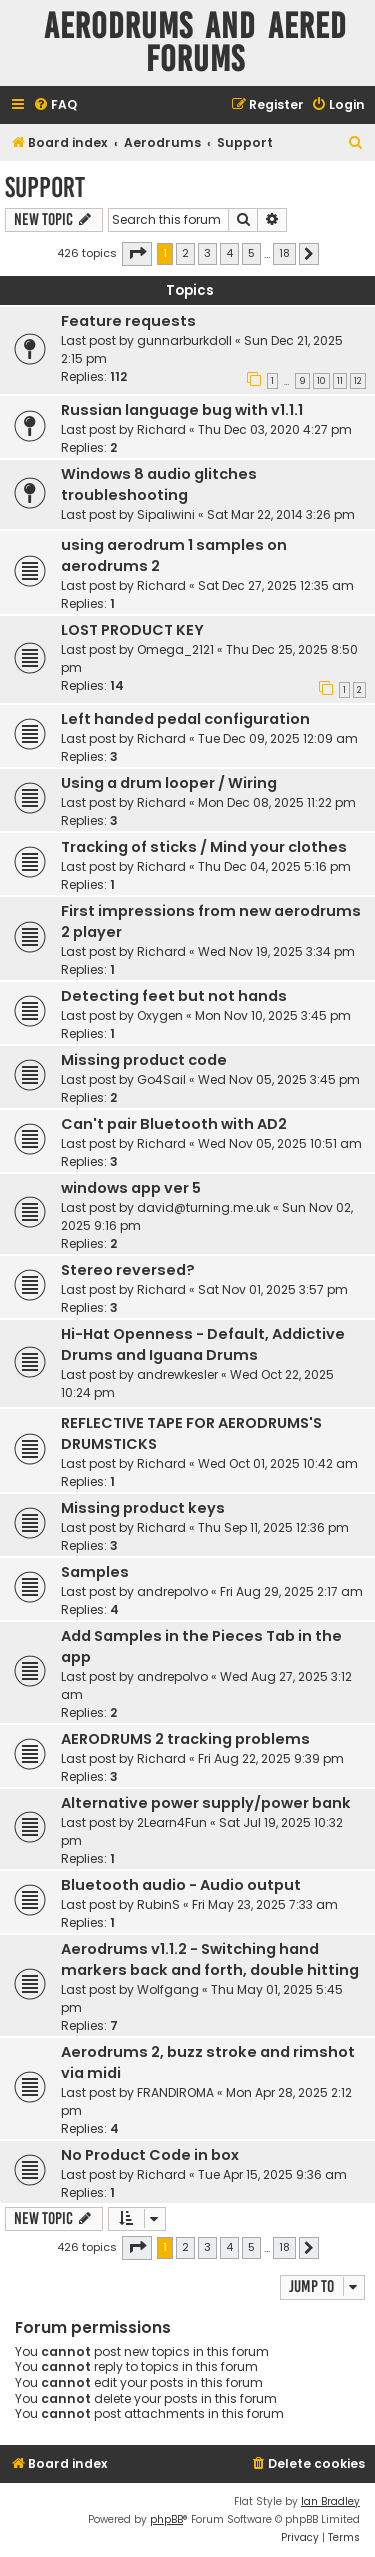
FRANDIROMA (175, 2092)
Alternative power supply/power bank (206, 1803)
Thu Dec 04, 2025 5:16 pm (274, 866)
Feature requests (128, 321)
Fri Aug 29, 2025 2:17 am (291, 1591)
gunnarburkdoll (184, 340)
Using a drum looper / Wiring (169, 783)
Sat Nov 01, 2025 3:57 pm (273, 1289)
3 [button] (207, 253)
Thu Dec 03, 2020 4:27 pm (275, 429)
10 (321, 381)
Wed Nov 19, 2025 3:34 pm (276, 951)
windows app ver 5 (131, 1188)
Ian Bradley (330, 2501)
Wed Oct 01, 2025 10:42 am (278, 1463)
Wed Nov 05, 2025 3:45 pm (279, 1079)
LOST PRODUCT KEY (132, 630)
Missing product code (144, 1060)
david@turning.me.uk (203, 1207)
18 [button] (284, 253)
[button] (137, 254)
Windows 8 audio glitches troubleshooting (159, 484)
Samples (95, 1572)
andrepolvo (172, 1591)
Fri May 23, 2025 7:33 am (265, 1904)
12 (358, 381)
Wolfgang (168, 1989)
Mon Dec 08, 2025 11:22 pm (277, 802)
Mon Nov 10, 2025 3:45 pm (273, 1015)
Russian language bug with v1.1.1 (182, 410)
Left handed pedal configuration (185, 719)
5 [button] (251, 253)
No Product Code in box (150, 2155)
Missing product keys (143, 1508)
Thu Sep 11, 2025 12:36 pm (273, 1527)
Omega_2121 (175, 649)
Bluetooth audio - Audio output (181, 1885)
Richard (161, 429)
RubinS (158, 1904)
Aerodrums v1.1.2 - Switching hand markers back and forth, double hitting (210, 1959)
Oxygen (160, 1015)
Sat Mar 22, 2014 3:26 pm (281, 514)
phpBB (166, 2519)
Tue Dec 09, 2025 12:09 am (278, 738)
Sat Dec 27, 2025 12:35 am (276, 585)
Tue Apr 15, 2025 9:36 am (272, 2174)
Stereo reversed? (128, 1270)
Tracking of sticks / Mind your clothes (204, 847)
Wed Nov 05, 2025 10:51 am (280, 1143)
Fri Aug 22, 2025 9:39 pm (271, 1758)
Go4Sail (161, 1079)
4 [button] (229, 253)
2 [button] (185, 253)
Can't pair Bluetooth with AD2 (174, 1124)
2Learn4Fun (172, 1822)
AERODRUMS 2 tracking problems (185, 1739)
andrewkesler (177, 1374)
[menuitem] (55, 105)
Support (45, 187)
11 (340, 381)
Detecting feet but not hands (174, 996)
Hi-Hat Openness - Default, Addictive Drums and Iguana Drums (203, 1344)
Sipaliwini (166, 514)
